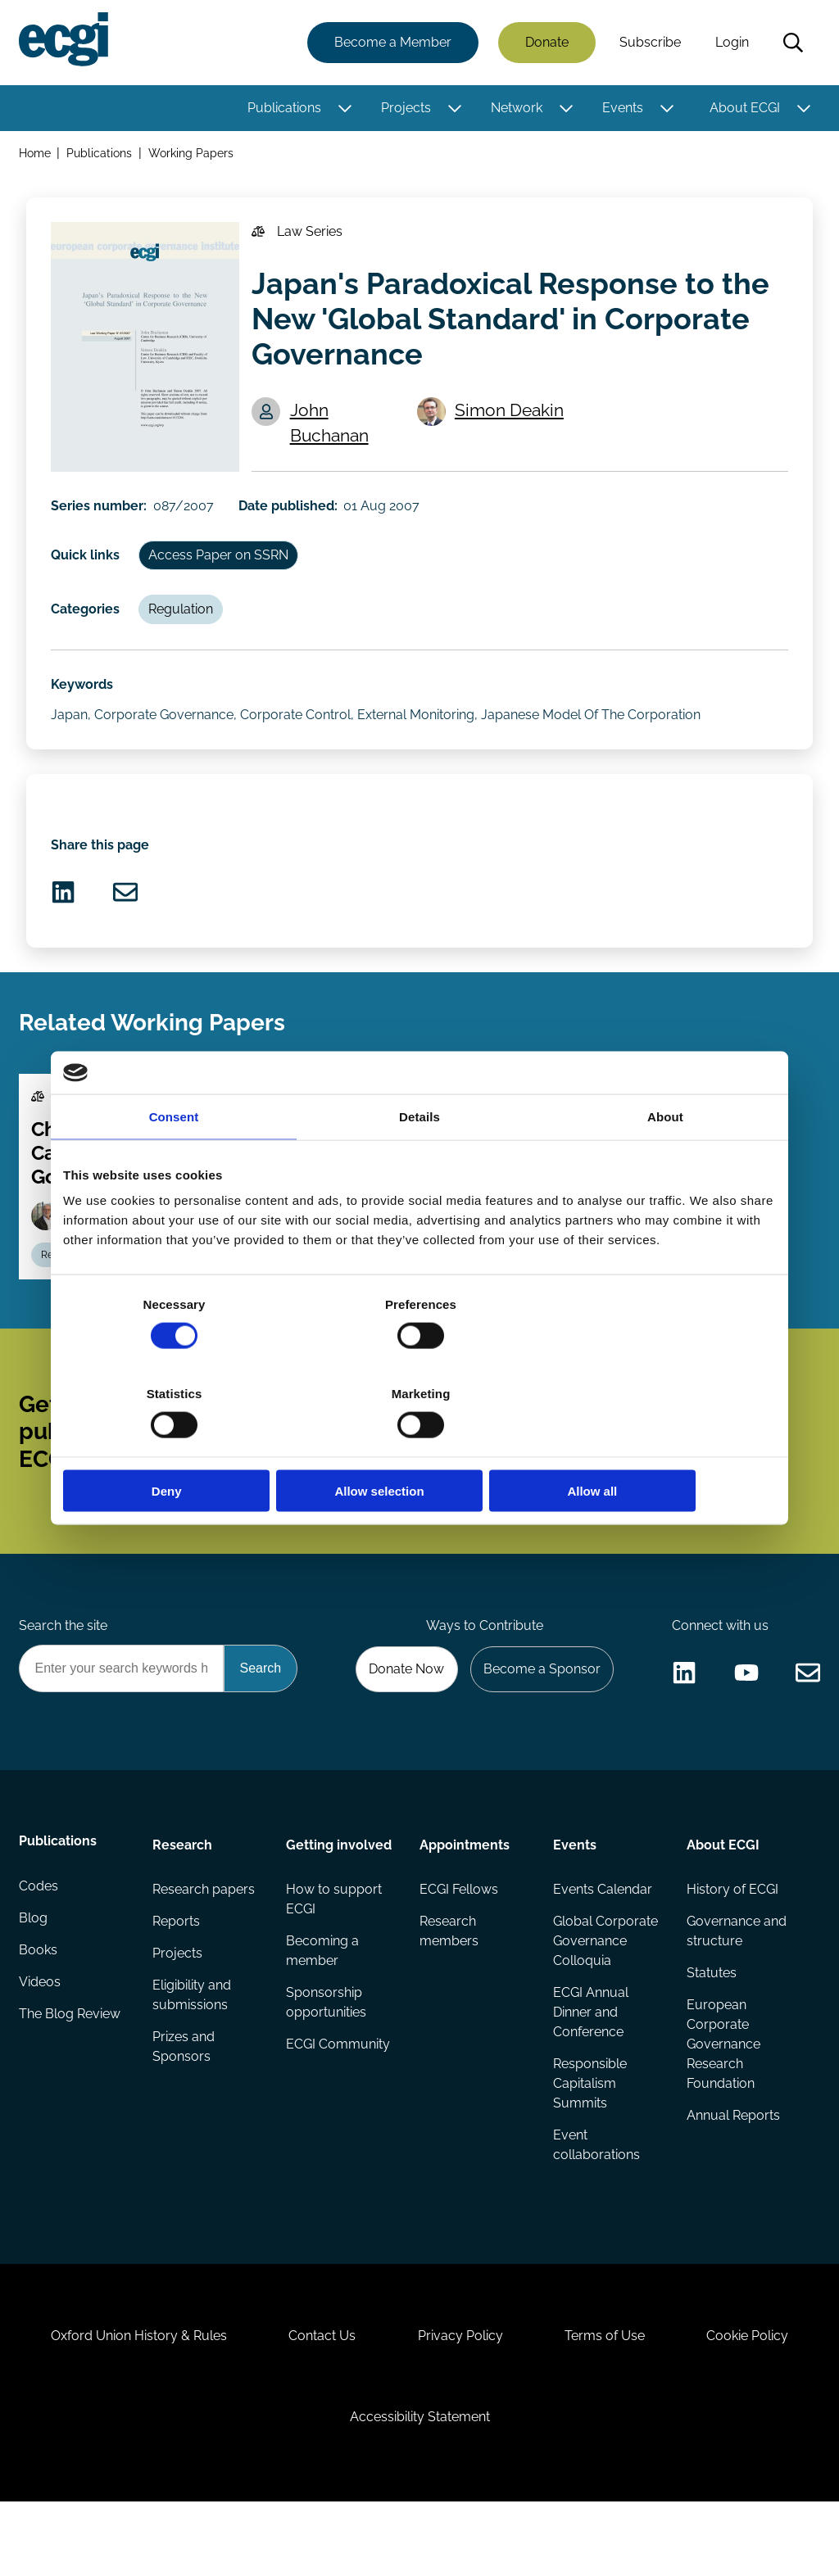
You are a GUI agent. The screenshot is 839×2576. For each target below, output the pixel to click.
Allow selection (419, 1446)
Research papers (204, 1943)
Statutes (711, 2028)
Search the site (64, 1675)
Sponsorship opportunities (326, 2058)
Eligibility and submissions (192, 2051)
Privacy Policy (460, 2402)
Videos (40, 2041)
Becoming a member (322, 2005)
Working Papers (192, 154)
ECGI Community (338, 2100)
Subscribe (649, 43)
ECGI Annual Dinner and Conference (590, 2067)
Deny (180, 1446)
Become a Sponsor (539, 1719)
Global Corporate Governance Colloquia (605, 1995)
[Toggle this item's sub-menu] (343, 109)
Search (792, 43)
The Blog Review (70, 2074)
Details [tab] (419, 1161)
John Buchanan (332, 431)
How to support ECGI (334, 1953)
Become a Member (392, 43)
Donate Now (402, 1719)
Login (731, 43)
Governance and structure (736, 1985)
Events (621, 108)
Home (36, 154)
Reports (177, 1976)
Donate (546, 43)
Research (183, 1897)
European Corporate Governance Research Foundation (723, 2100)
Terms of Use (609, 2402)
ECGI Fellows (459, 1943)
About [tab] (665, 1161)
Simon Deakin (511, 418)
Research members (449, 1985)
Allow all (659, 1446)
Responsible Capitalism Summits (590, 2139)
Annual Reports (732, 2172)
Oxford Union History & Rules (131, 2402)
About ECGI (744, 108)
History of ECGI (732, 1943)
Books (39, 2009)
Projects (405, 108)
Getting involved (339, 1897)
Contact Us (318, 2402)
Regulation (184, 619)
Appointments (465, 1897)
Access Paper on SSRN (222, 563)
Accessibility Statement (420, 2487)
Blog (34, 1976)
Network (516, 108)
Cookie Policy (755, 2402)
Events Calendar (602, 1943)
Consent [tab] (174, 1161)
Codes (39, 1943)
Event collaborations (596, 2202)
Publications (283, 108)
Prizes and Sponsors (184, 2103)
